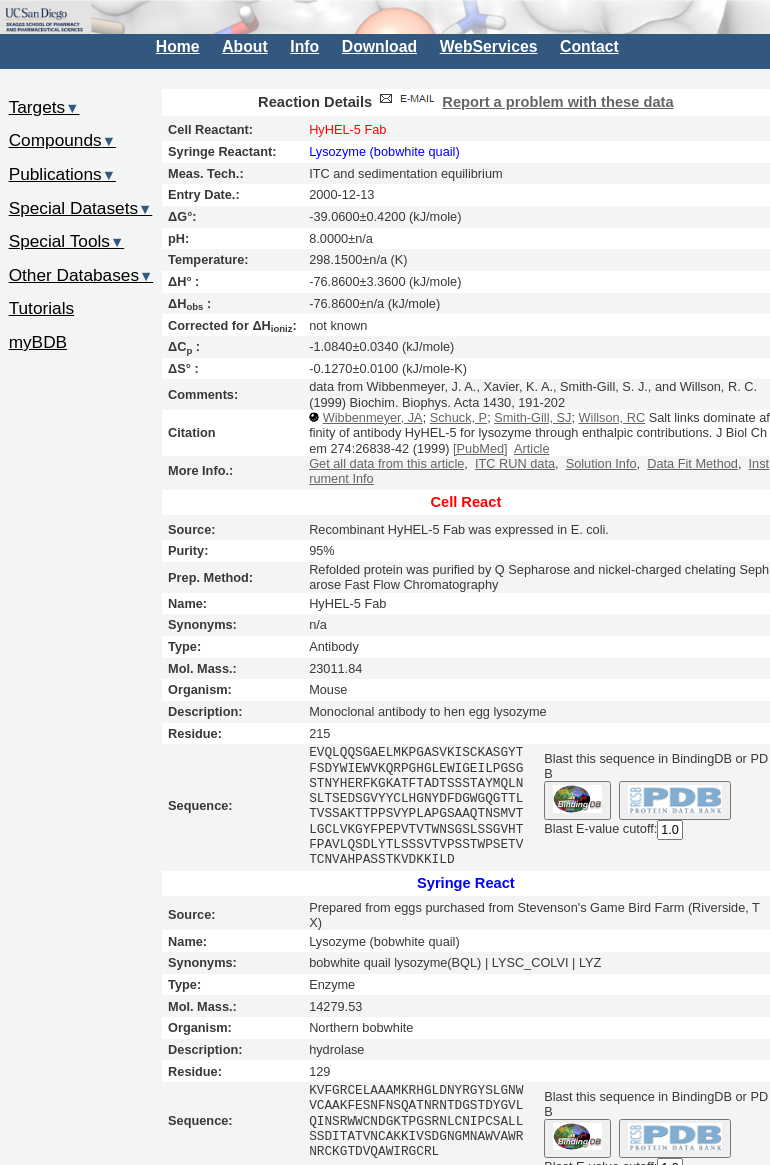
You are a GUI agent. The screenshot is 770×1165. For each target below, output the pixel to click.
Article (531, 448)
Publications (62, 174)
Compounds (62, 140)
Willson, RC (612, 417)
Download (379, 46)
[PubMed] (480, 448)
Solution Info (601, 463)
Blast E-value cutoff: (600, 828)
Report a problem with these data (557, 102)
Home (178, 46)
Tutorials (42, 308)
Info (304, 46)
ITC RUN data (515, 463)
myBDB (38, 342)
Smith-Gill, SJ (532, 417)
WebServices (489, 46)
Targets (44, 107)
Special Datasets (81, 208)
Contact (589, 46)
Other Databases (81, 275)
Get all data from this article (386, 463)
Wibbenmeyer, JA (373, 417)
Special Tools (67, 241)
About (244, 46)
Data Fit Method (692, 463)
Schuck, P (458, 417)
